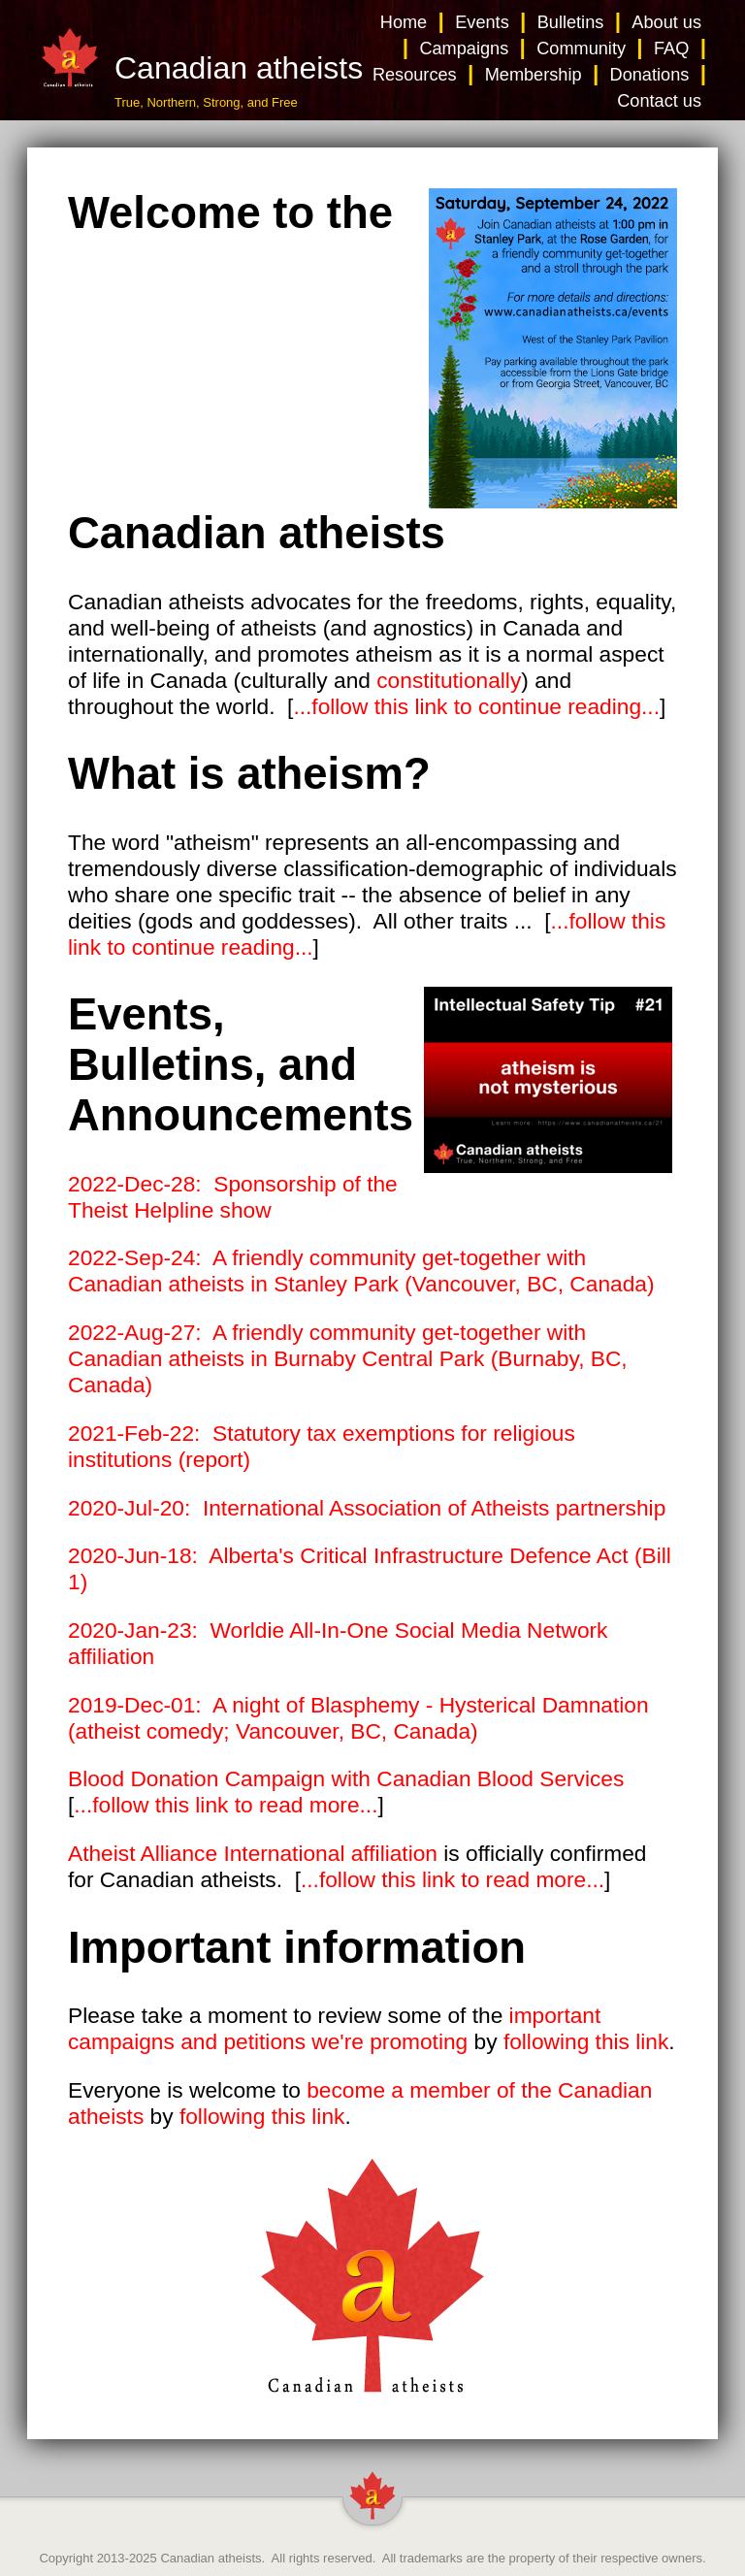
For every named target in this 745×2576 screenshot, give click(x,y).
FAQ (671, 48)
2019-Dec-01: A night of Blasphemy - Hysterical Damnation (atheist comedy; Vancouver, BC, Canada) (358, 1718)
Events (482, 22)
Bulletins (570, 22)
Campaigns (463, 48)
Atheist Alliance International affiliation (252, 1853)
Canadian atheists (210, 2558)
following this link (585, 2041)
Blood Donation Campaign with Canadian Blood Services (346, 1778)
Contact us (659, 101)
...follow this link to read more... (225, 1804)
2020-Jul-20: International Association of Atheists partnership (366, 1507)
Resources (414, 74)
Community (581, 48)
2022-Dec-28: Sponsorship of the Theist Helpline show (233, 1197)
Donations (650, 74)
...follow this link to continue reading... (476, 706)
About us (666, 22)
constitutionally (448, 680)
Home (403, 22)
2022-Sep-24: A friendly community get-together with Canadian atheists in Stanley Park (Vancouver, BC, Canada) (361, 1270)
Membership (533, 74)
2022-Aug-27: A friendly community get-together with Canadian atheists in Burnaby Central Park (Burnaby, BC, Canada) (348, 1358)
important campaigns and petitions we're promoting (334, 2028)
